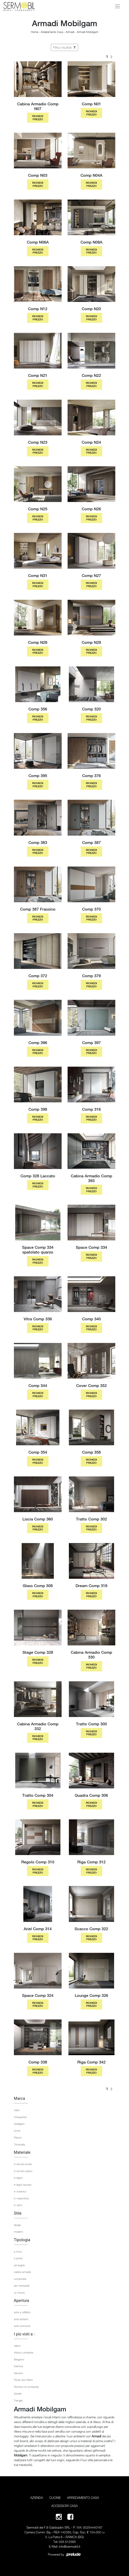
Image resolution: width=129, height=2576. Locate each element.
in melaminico (21, 2198)
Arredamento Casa (52, 32)
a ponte (18, 2258)
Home (34, 32)
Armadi (70, 32)
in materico (20, 2191)
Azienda (36, 2497)
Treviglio (18, 2400)
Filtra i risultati (64, 47)
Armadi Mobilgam (87, 32)
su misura (19, 2292)
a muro (18, 2251)
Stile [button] (18, 2213)
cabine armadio (22, 2272)
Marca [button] (19, 2098)
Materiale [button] (22, 2152)
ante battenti (21, 2319)
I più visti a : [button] (24, 2334)
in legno (18, 2177)
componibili (20, 2278)
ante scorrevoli (22, 2325)
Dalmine (18, 2366)
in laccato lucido (23, 2164)
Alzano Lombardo (23, 2352)
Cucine (55, 2497)
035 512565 (67, 2541)
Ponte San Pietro (23, 2379)
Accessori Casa (64, 2506)
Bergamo (19, 2359)
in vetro (18, 2205)
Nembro (18, 2373)
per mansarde (21, 2285)
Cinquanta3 (20, 2117)
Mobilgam (19, 2123)
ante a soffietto (22, 2312)
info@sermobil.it (69, 2546)
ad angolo (19, 2265)
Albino (17, 2345)
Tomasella (19, 2144)
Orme (17, 2130)
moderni (18, 2231)
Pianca (17, 2137)
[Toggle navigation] (117, 6)
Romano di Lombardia (26, 2386)
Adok (17, 2110)
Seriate (18, 2393)
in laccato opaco (23, 2171)
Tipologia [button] (22, 2239)
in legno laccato (22, 2184)
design (17, 2225)
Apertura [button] (21, 2300)
